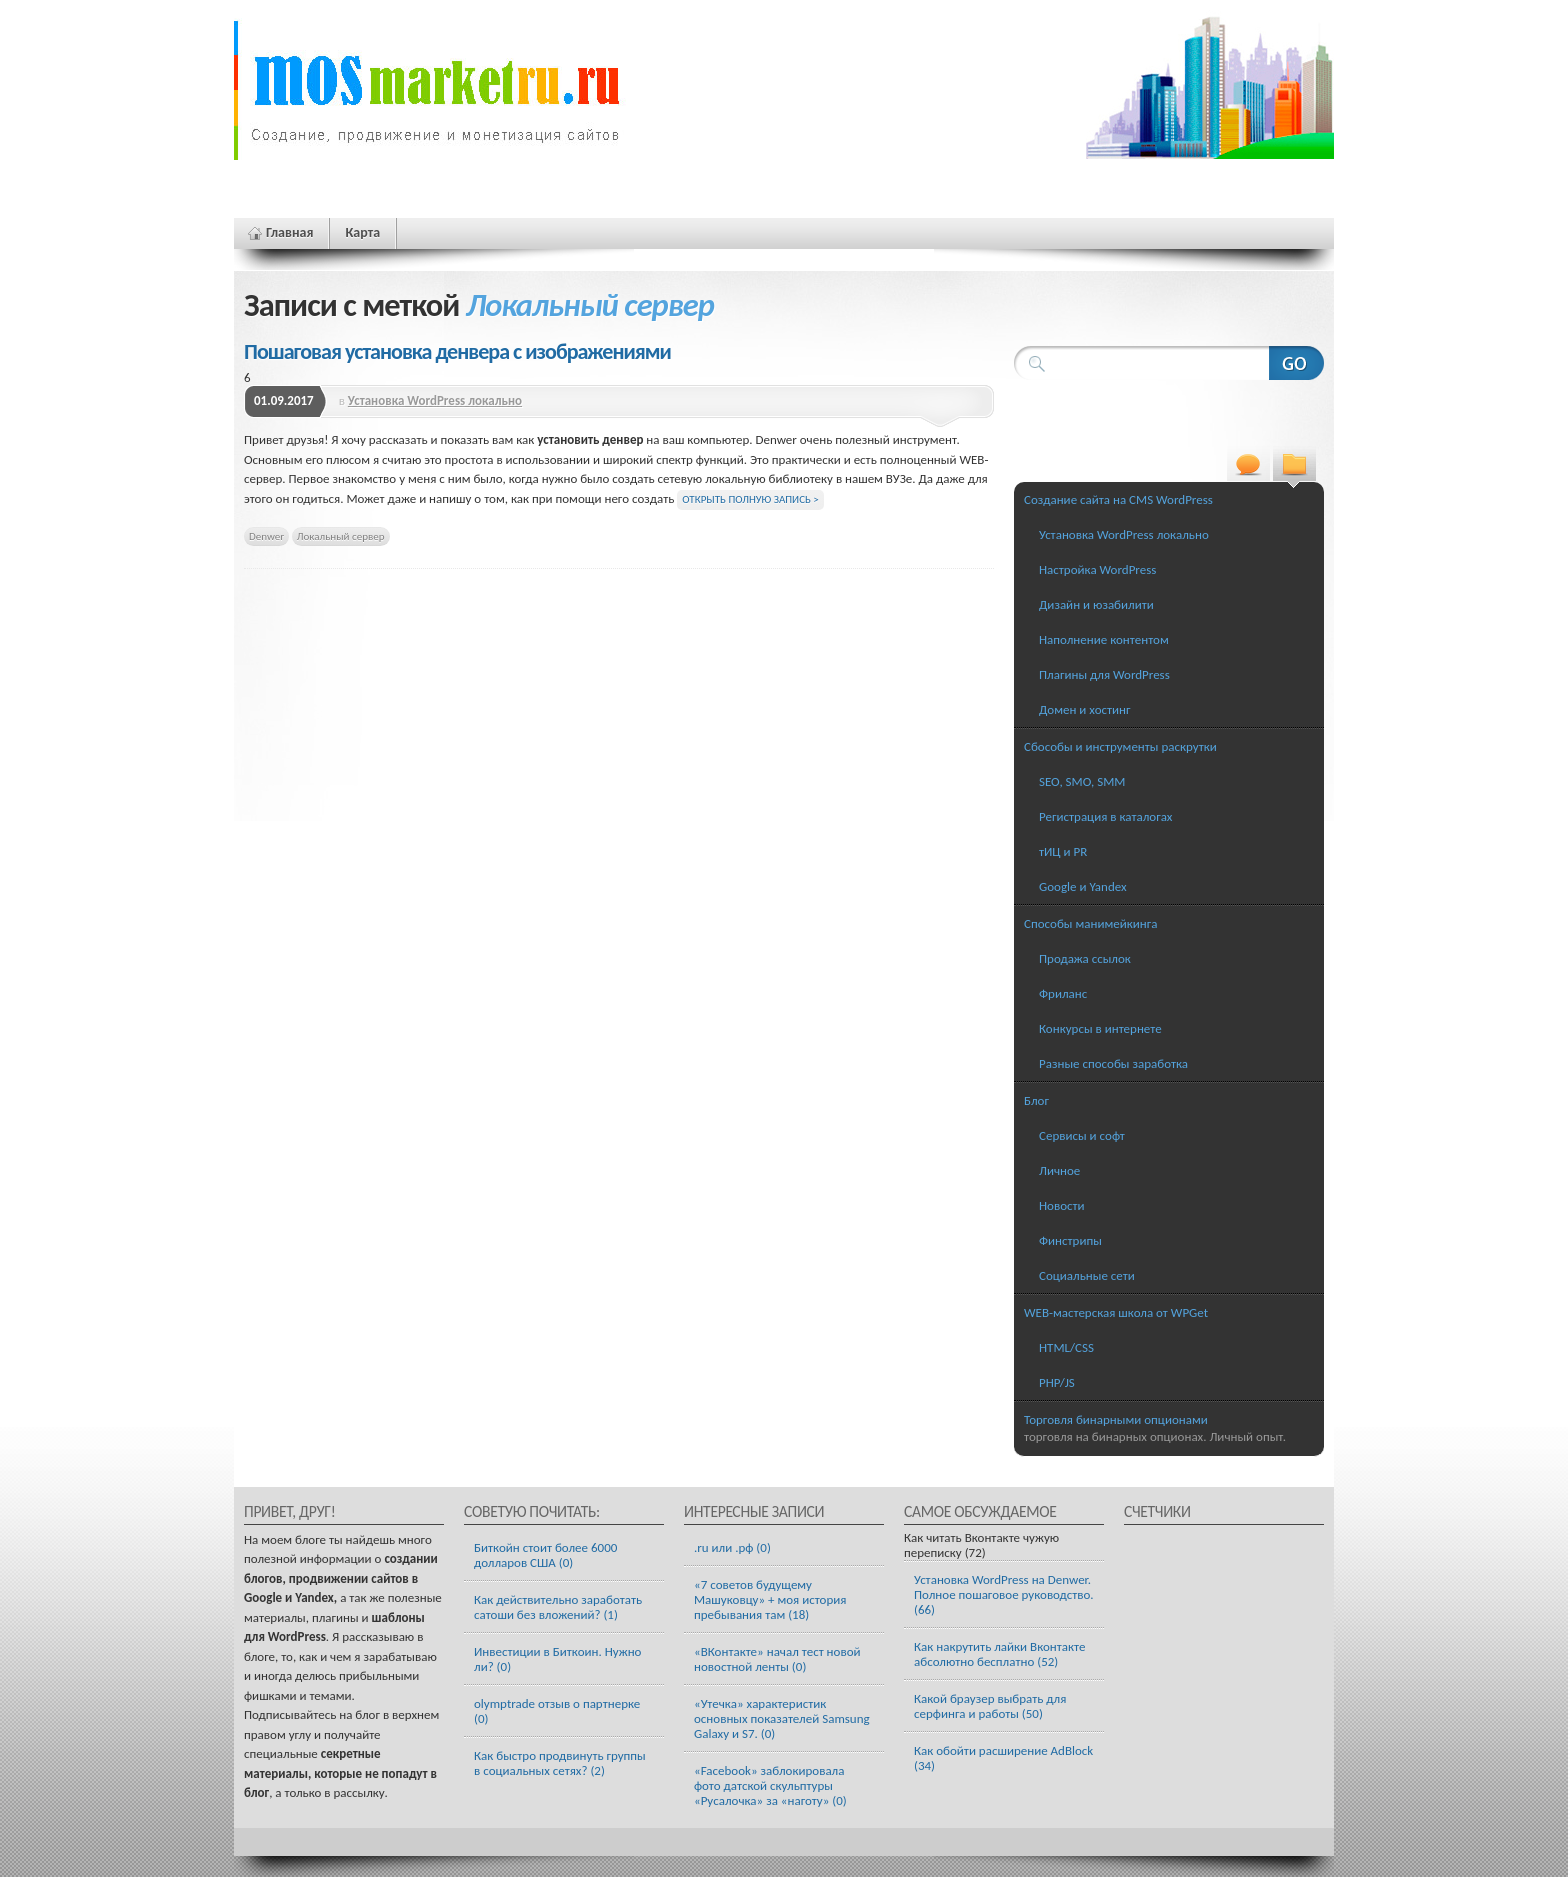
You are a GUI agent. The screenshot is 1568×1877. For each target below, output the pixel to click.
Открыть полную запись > (750, 499)
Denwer (266, 536)
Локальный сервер (341, 536)
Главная (289, 232)
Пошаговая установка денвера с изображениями (457, 351)
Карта (362, 232)
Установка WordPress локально (435, 400)
